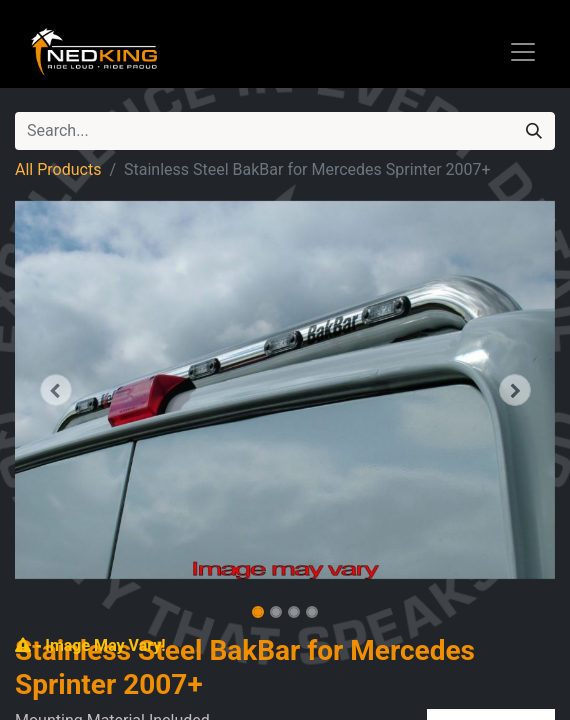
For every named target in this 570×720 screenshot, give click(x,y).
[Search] (534, 131)
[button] (55, 390)
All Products (58, 169)
